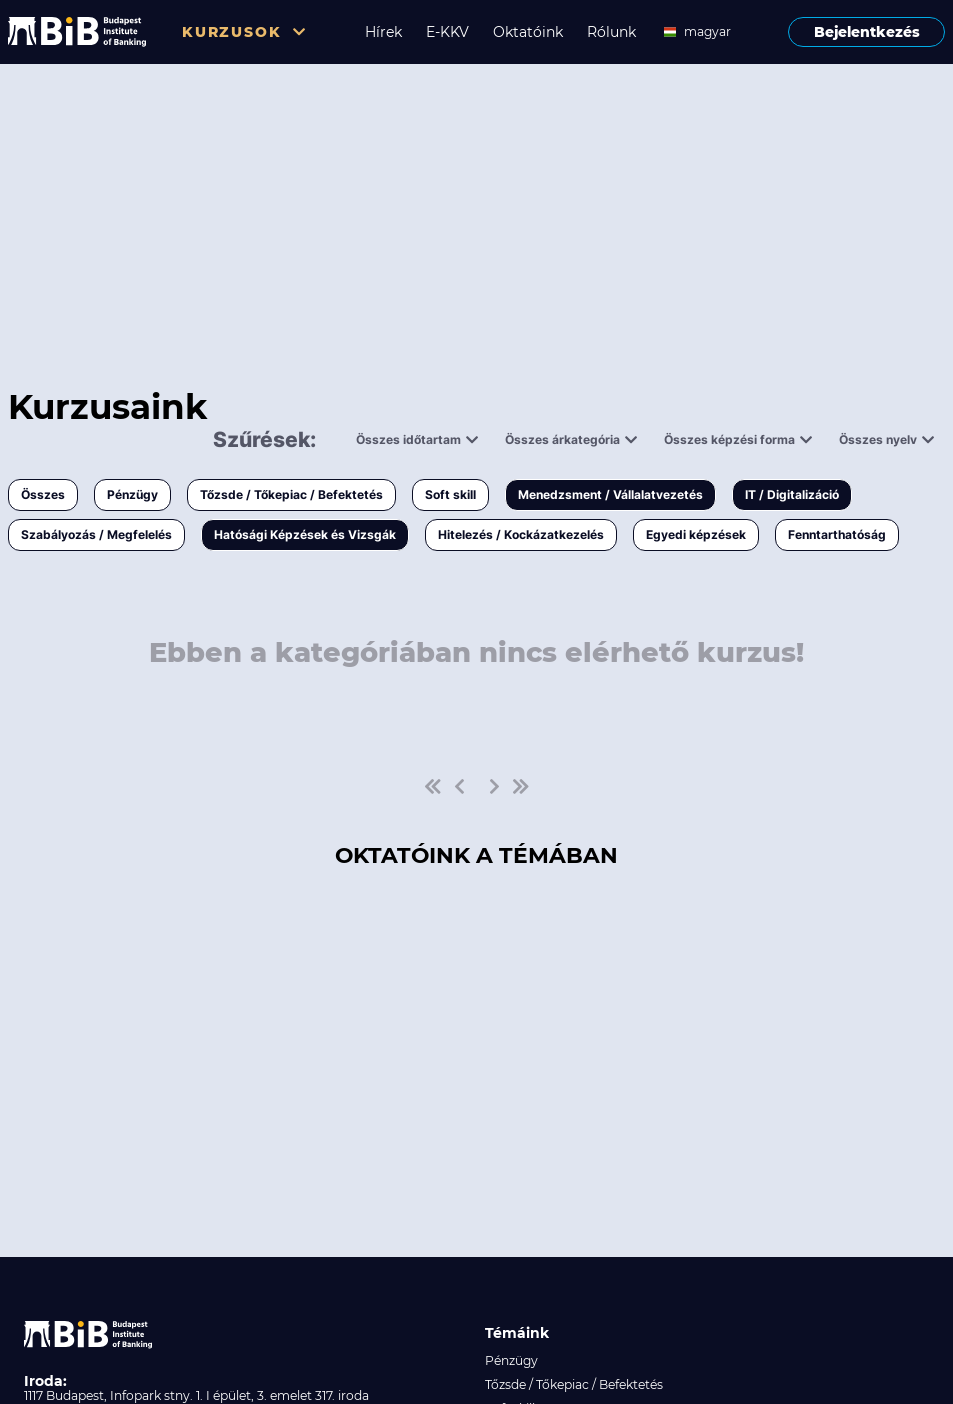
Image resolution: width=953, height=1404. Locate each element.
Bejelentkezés (867, 32)
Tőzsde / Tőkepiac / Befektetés (291, 494)
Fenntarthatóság (837, 534)
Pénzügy (132, 494)
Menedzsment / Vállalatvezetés (610, 494)
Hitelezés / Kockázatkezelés (521, 534)
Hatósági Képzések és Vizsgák (305, 534)
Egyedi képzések (696, 534)
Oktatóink (528, 32)
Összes (43, 494)
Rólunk (611, 32)
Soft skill (450, 494)
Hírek (383, 32)
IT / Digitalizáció (792, 494)
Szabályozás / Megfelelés (96, 534)
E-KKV (447, 32)
